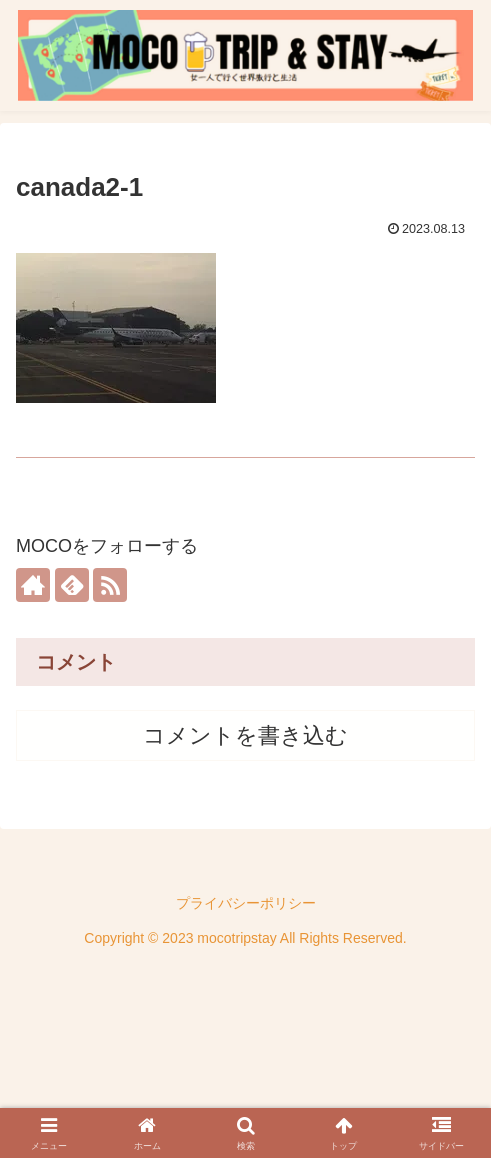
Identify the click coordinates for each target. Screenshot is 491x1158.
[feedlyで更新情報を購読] (72, 585)
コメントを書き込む (245, 735)
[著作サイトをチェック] (33, 585)
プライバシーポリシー (246, 903)
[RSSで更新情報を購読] (110, 585)
